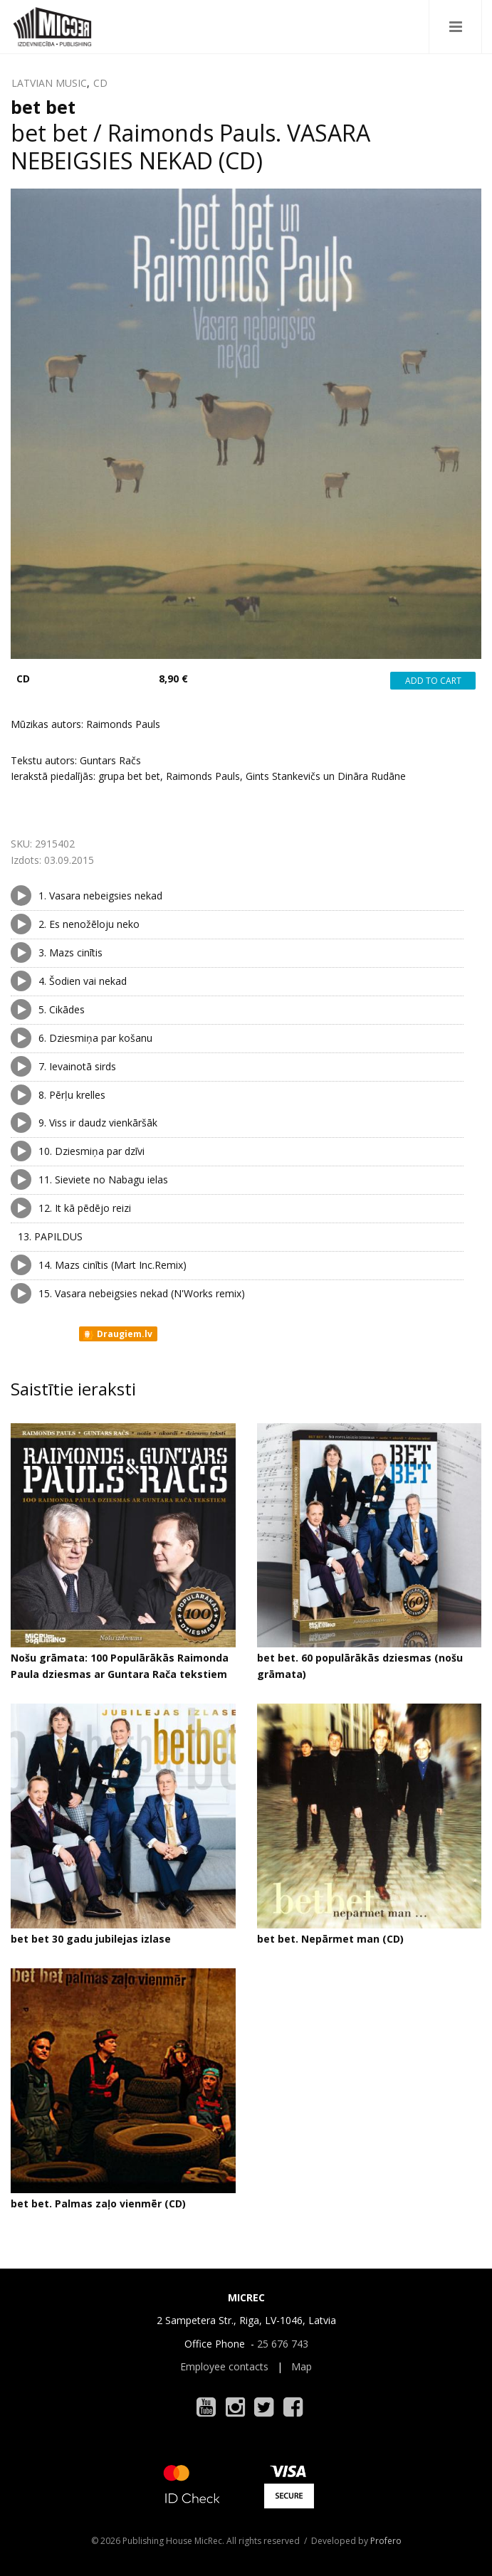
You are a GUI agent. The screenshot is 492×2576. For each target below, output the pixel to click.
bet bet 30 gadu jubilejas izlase (91, 1939)
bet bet (43, 107)
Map (301, 2366)
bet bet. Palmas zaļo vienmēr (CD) (98, 2203)
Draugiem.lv (117, 1334)
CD (100, 83)
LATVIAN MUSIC (49, 83)
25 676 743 (282, 2343)
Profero (386, 2541)
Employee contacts (224, 2366)
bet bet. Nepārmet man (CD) (330, 1939)
